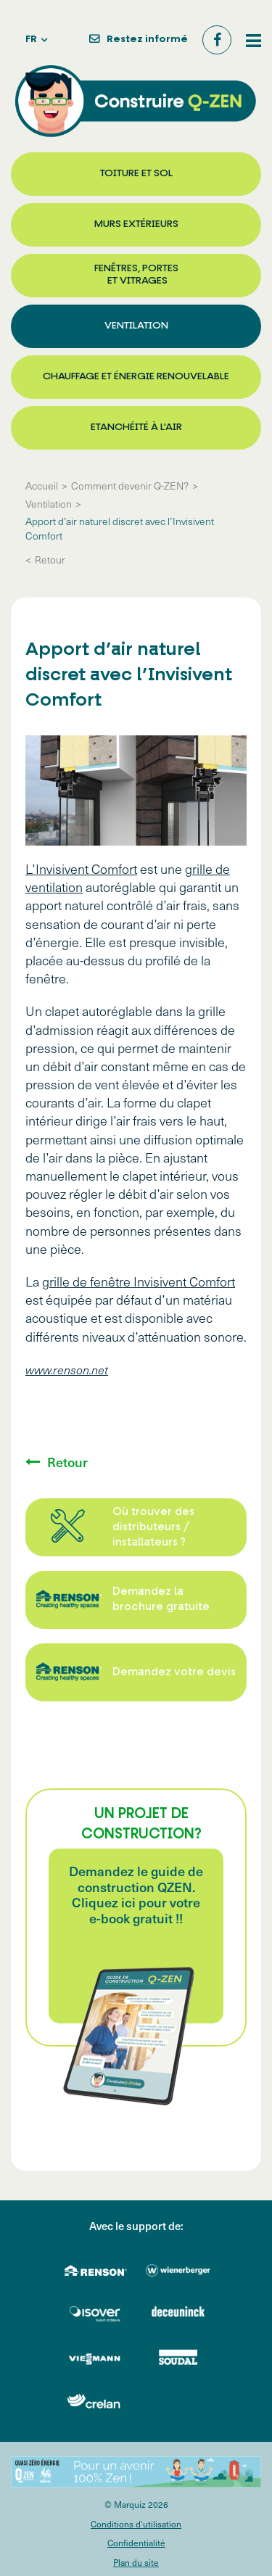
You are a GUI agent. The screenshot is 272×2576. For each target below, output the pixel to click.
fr (31, 39)
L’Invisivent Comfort (81, 869)
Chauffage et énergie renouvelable (136, 376)
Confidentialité (136, 2542)
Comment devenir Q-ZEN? (130, 485)
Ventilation (136, 326)
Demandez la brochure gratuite (161, 1600)
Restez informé (147, 39)
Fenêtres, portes (136, 275)
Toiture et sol (136, 173)
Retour (50, 559)
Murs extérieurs (136, 224)
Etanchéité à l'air (136, 427)
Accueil (41, 485)
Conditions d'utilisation (136, 2524)
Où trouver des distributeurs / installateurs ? (153, 1527)
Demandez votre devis (174, 1672)
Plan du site (136, 2562)
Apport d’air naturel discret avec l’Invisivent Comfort (119, 528)
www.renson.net (66, 1369)
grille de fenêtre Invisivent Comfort (138, 1281)
